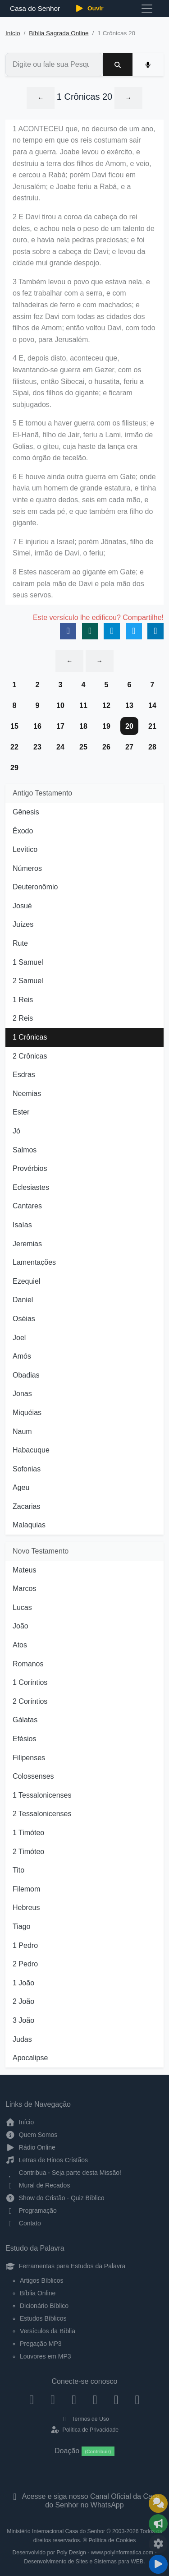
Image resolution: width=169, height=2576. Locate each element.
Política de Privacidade (84, 2430)
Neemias (27, 1093)
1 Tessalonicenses (42, 1795)
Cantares (27, 1206)
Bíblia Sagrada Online (58, 33)
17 (60, 726)
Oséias (24, 1319)
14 (152, 705)
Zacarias (26, 1506)
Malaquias (29, 1525)
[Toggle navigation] (147, 8)
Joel (19, 1337)
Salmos (25, 1150)
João (20, 1626)
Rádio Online (30, 2147)
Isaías (22, 1225)
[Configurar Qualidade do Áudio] (158, 2543)
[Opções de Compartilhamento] (158, 2523)
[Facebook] (32, 2399)
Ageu (21, 1487)
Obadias (26, 1375)
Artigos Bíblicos (41, 2280)
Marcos (24, 1588)
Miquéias (27, 1412)
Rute (20, 943)
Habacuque (31, 1450)
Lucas (22, 1607)
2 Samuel (28, 981)
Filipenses (29, 1758)
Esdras (24, 1074)
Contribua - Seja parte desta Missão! (63, 2172)
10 (60, 705)
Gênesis (26, 812)
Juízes (23, 924)
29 (14, 768)
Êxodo (23, 831)
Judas (22, 2039)
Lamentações (34, 1262)
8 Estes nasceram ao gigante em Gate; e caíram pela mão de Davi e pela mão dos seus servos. (78, 583)
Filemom (26, 1889)
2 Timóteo (28, 1851)
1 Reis (23, 1000)
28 (152, 747)
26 (106, 747)
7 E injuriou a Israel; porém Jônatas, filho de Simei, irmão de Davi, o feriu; (83, 547)
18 (83, 726)
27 (129, 747)
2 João (23, 2001)
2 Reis (23, 1018)
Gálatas (25, 1720)
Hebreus (26, 1907)
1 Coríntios (30, 1682)
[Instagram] (53, 2399)
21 (152, 726)
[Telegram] (137, 2399)
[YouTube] (95, 2399)
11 (83, 705)
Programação (31, 2210)
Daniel (23, 1300)
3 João (23, 2020)
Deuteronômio (35, 887)
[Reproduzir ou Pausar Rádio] (158, 2564)
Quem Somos (31, 2134)
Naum (22, 1431)
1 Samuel (28, 962)
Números (27, 868)
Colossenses (33, 1776)
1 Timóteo (28, 1832)
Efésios (24, 1739)
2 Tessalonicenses (42, 1814)
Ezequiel (26, 1281)
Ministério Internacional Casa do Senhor (56, 2531)
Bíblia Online (37, 2293)
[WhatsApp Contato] (116, 2399)
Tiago (21, 1926)
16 (37, 726)
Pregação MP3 (41, 2343)
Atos (20, 1645)
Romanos (28, 1664)
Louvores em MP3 (45, 2356)
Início (12, 33)
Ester (21, 1112)
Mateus (24, 1570)
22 (14, 747)
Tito (18, 1870)
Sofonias (27, 1469)
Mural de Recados (37, 2185)
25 (83, 747)
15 (14, 726)
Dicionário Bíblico (44, 2305)
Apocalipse (30, 2058)
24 (60, 747)
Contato (23, 2223)
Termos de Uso (84, 2419)
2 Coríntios (30, 1701)
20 (129, 726)
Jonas (22, 1393)
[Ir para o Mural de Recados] (158, 2503)
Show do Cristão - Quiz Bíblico (55, 2197)
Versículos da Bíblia (47, 2331)
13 (129, 705)
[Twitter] (74, 2399)
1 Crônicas (30, 1037)
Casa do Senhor (33, 8)
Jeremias (27, 1244)
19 (106, 726)
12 (106, 705)
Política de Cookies (112, 2540)
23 (37, 747)
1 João (23, 1983)
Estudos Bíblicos (43, 2318)
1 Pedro (25, 1945)
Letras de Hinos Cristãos (46, 2160)
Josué (22, 906)
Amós (22, 1356)
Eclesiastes (31, 1187)
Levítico (25, 849)
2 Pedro (25, 1964)
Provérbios (30, 1168)
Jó (16, 1131)
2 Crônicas (30, 1056)
